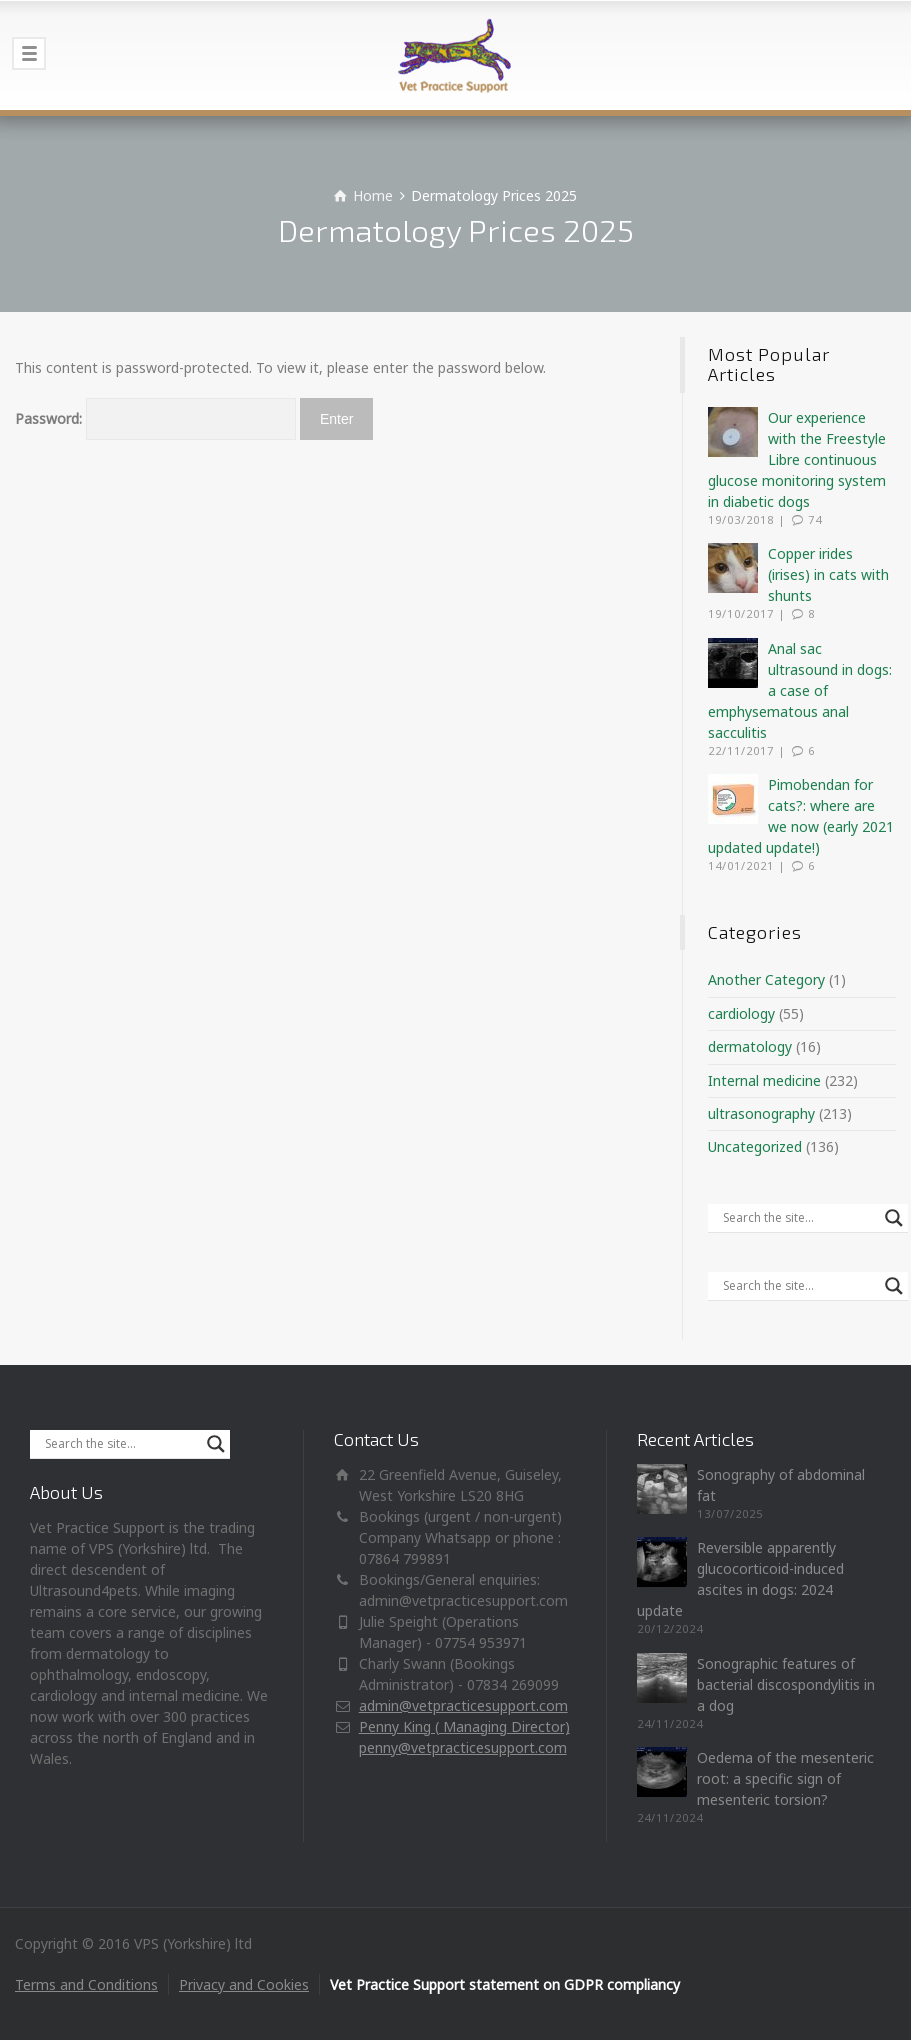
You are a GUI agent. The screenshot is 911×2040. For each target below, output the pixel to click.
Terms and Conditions (86, 1984)
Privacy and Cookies (244, 1984)
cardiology (741, 1013)
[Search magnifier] (894, 1218)
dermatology (750, 1046)
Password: (155, 419)
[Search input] (799, 1218)
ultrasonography (761, 1113)
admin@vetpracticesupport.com (463, 1705)
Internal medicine (764, 1080)
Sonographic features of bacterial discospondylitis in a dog (786, 1684)
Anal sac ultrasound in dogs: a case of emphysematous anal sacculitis (800, 690)
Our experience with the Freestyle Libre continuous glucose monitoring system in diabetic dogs (797, 459)
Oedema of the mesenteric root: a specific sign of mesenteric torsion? (785, 1778)
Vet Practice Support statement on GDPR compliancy (505, 1984)
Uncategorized (755, 1146)
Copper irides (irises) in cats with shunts (828, 574)
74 (815, 519)
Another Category (766, 979)
